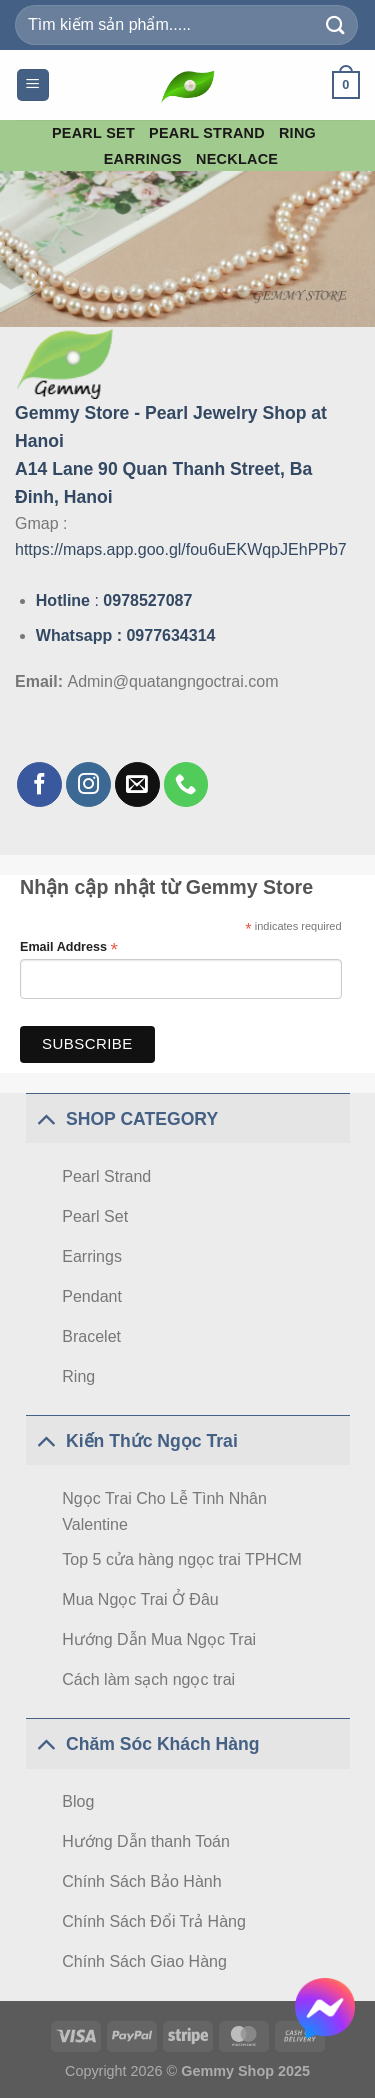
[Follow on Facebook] (39, 784)
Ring (297, 133)
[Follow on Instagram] (88, 784)
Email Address (69, 947)
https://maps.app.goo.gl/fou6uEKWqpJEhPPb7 (181, 549)
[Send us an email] (137, 784)
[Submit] (336, 24)
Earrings (143, 159)
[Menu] (33, 85)
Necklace (237, 159)
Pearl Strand (207, 133)
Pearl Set (93, 133)
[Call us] (186, 784)
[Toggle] (45, 1118)
